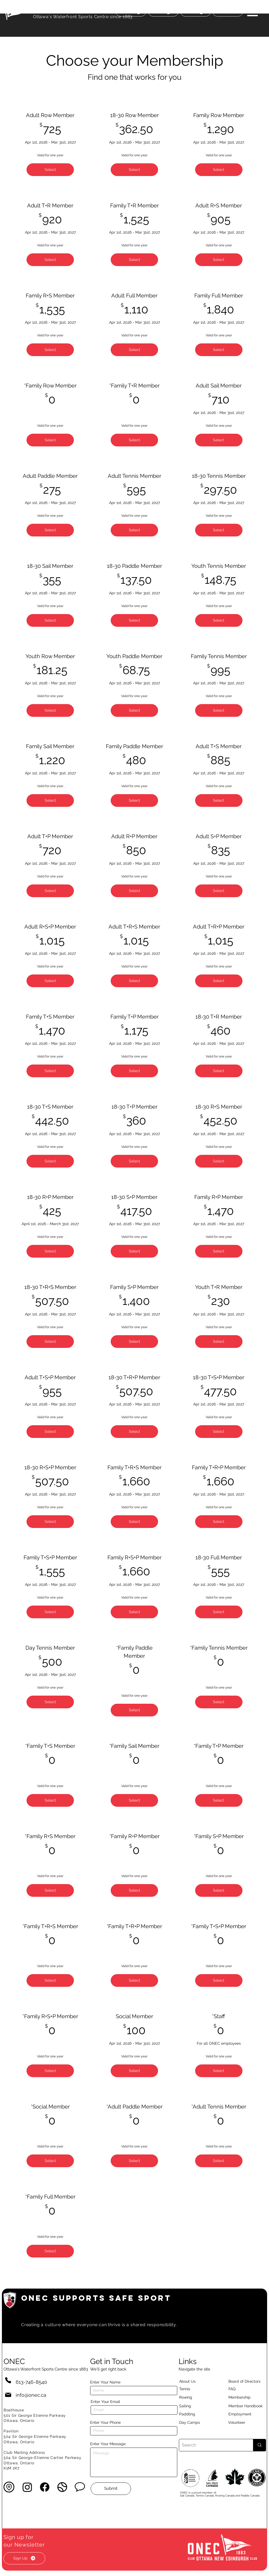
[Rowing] (190, 2398)
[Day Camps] (195, 2423)
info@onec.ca (31, 2395)
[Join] (163, 11)
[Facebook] (44, 2487)
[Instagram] (27, 2487)
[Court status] (228, 11)
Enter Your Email (105, 2401)
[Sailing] (195, 2406)
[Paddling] (193, 2414)
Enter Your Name (105, 2382)
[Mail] (8, 2395)
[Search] (212, 2445)
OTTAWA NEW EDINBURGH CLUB (83, 9)
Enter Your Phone (105, 2422)
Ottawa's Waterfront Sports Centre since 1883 (83, 16)
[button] (252, 11)
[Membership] (242, 2398)
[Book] (196, 11)
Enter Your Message (108, 2444)
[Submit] (111, 2488)
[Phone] (8, 2380)
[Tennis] (188, 2389)
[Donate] (131, 11)
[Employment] (246, 2414)
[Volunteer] (246, 2423)
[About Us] (197, 2382)
